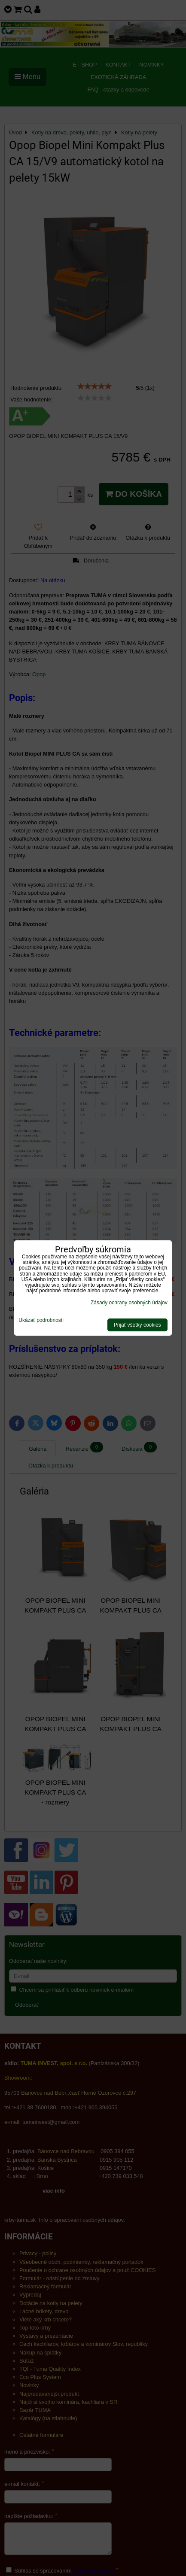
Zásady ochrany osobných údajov (129, 1303)
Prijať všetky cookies (137, 1325)
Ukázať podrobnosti (41, 1320)
